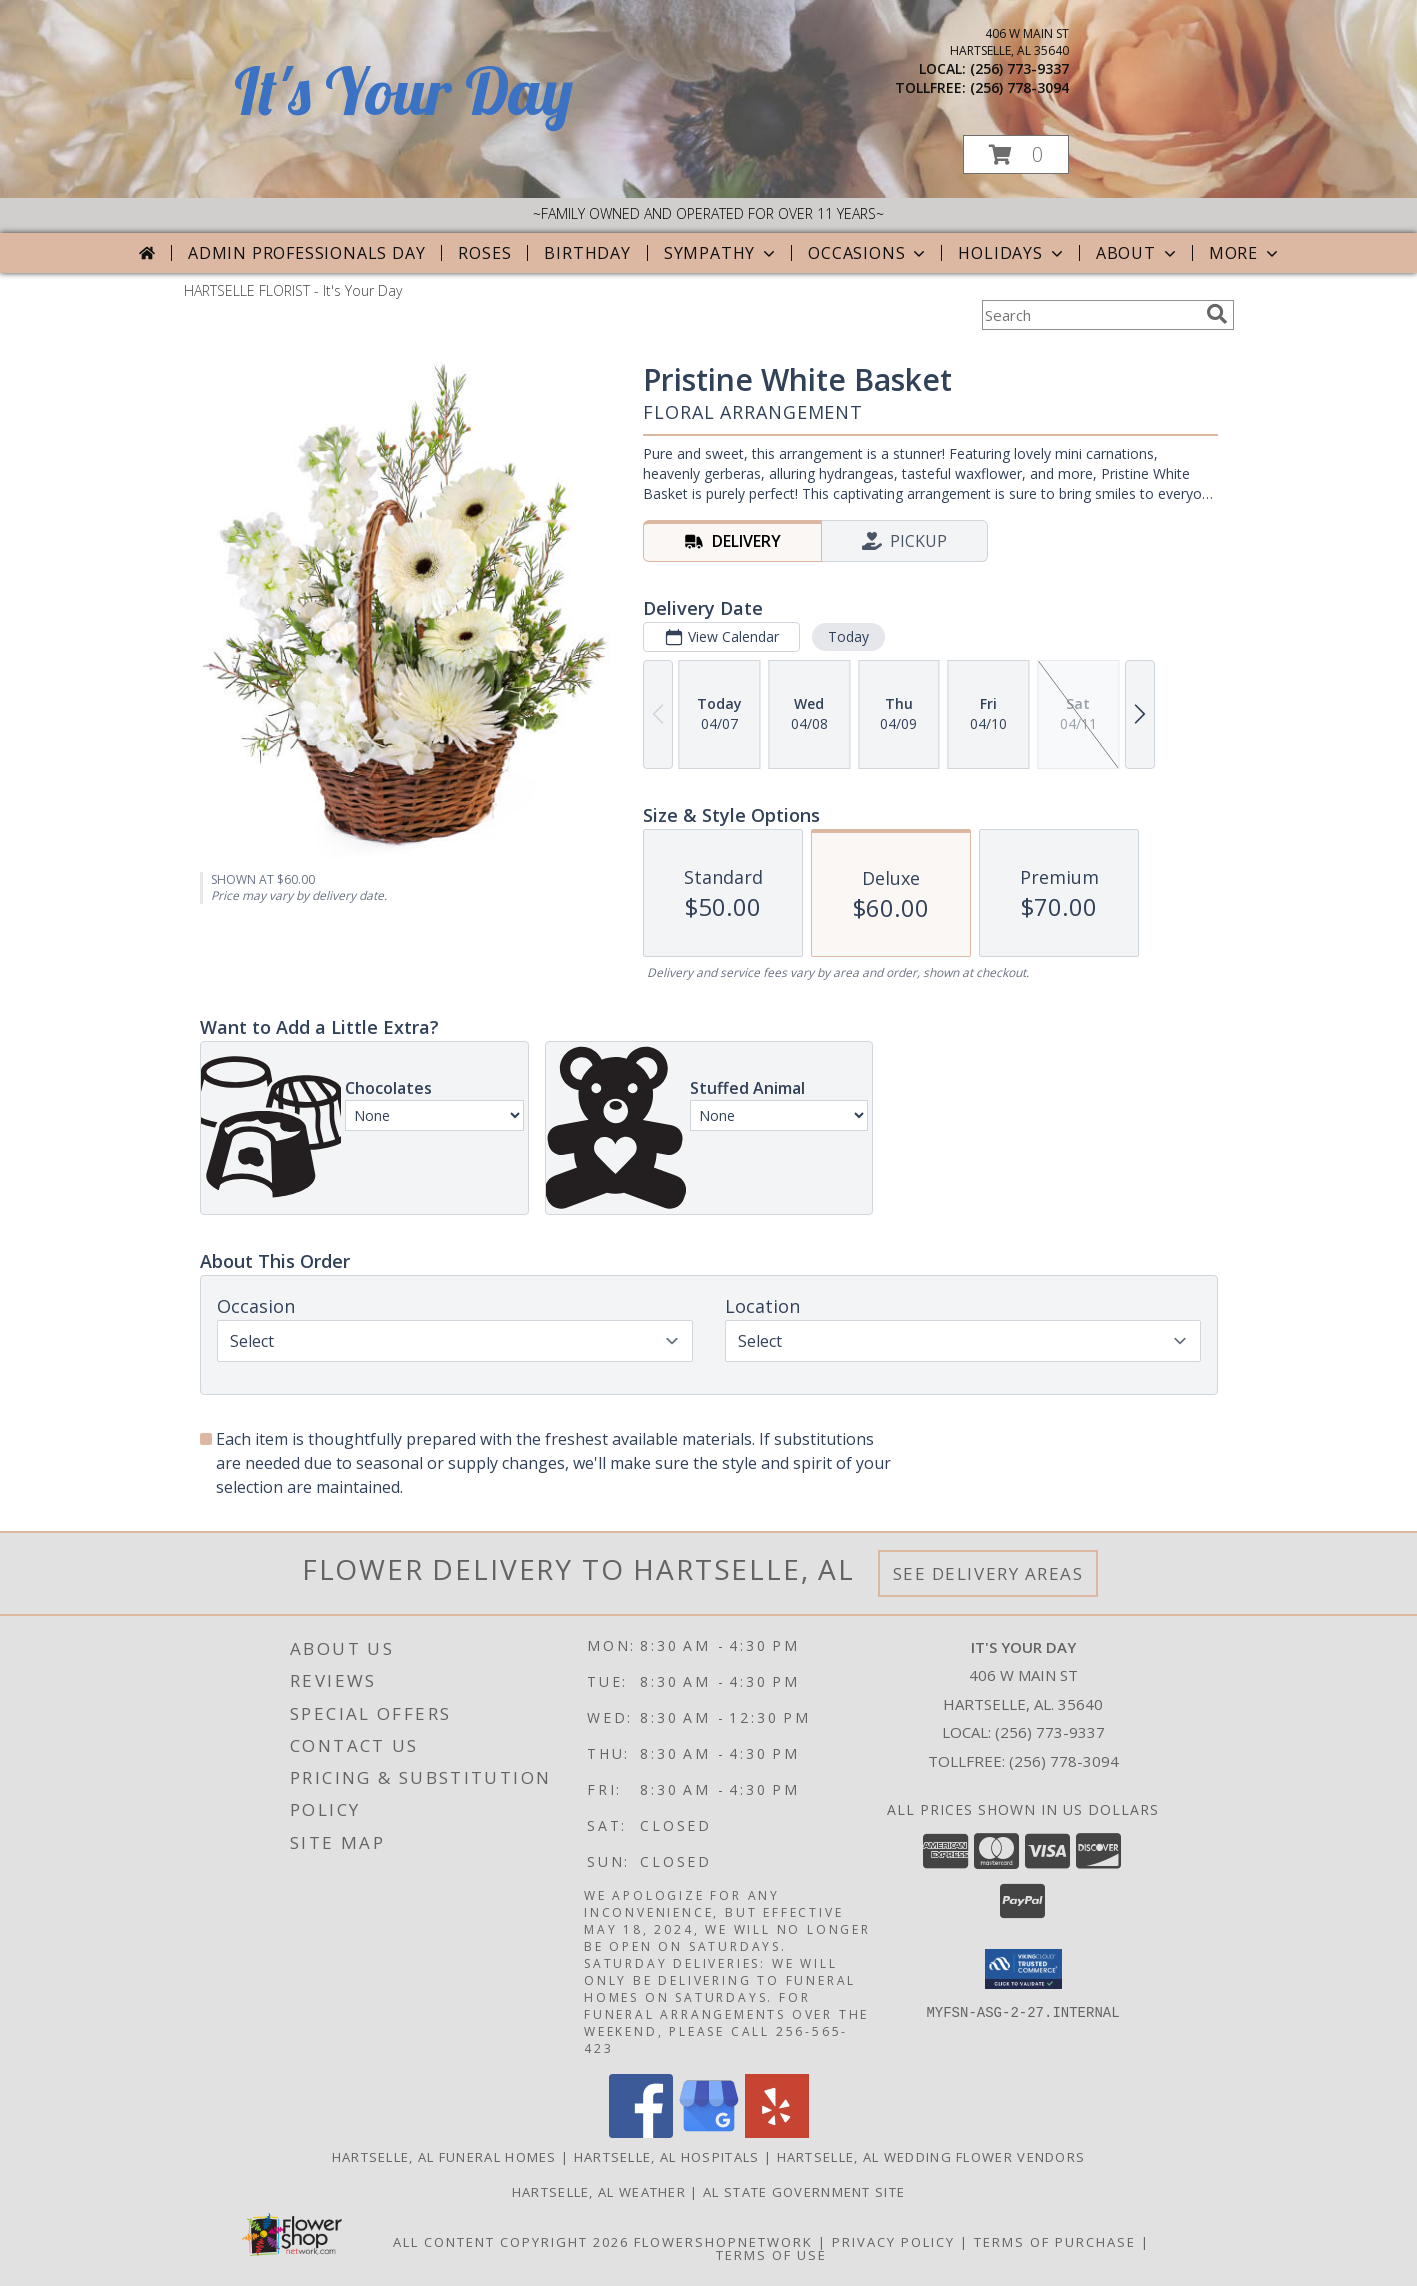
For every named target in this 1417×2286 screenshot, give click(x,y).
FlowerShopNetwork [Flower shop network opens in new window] (723, 2242)
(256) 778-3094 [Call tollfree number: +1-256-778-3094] (1019, 87)
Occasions (868, 253)
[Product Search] (1090, 315)
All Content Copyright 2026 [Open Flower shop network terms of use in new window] (511, 2242)
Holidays (1012, 253)
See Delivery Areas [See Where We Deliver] (988, 1573)
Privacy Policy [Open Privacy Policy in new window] (893, 2242)
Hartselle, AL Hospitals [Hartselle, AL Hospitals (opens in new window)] (667, 2157)
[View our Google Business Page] (709, 2132)
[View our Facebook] (641, 2132)
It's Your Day (403, 90)
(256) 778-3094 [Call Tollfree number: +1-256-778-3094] (1064, 1761)
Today (847, 636)
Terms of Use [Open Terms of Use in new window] (771, 2255)
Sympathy (721, 253)
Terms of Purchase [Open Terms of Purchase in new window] (1055, 2242)
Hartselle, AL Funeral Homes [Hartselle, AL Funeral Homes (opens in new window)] (444, 2157)
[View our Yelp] (777, 2132)
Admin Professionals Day (306, 253)
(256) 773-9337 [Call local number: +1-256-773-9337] (1019, 68)
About (1138, 253)
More (1245, 253)
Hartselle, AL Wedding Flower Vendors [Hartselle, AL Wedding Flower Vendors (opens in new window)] (931, 2157)
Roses (484, 253)
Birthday (587, 253)
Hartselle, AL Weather (599, 2192)
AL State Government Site (804, 2192)
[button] (1016, 154)
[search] (1217, 314)
